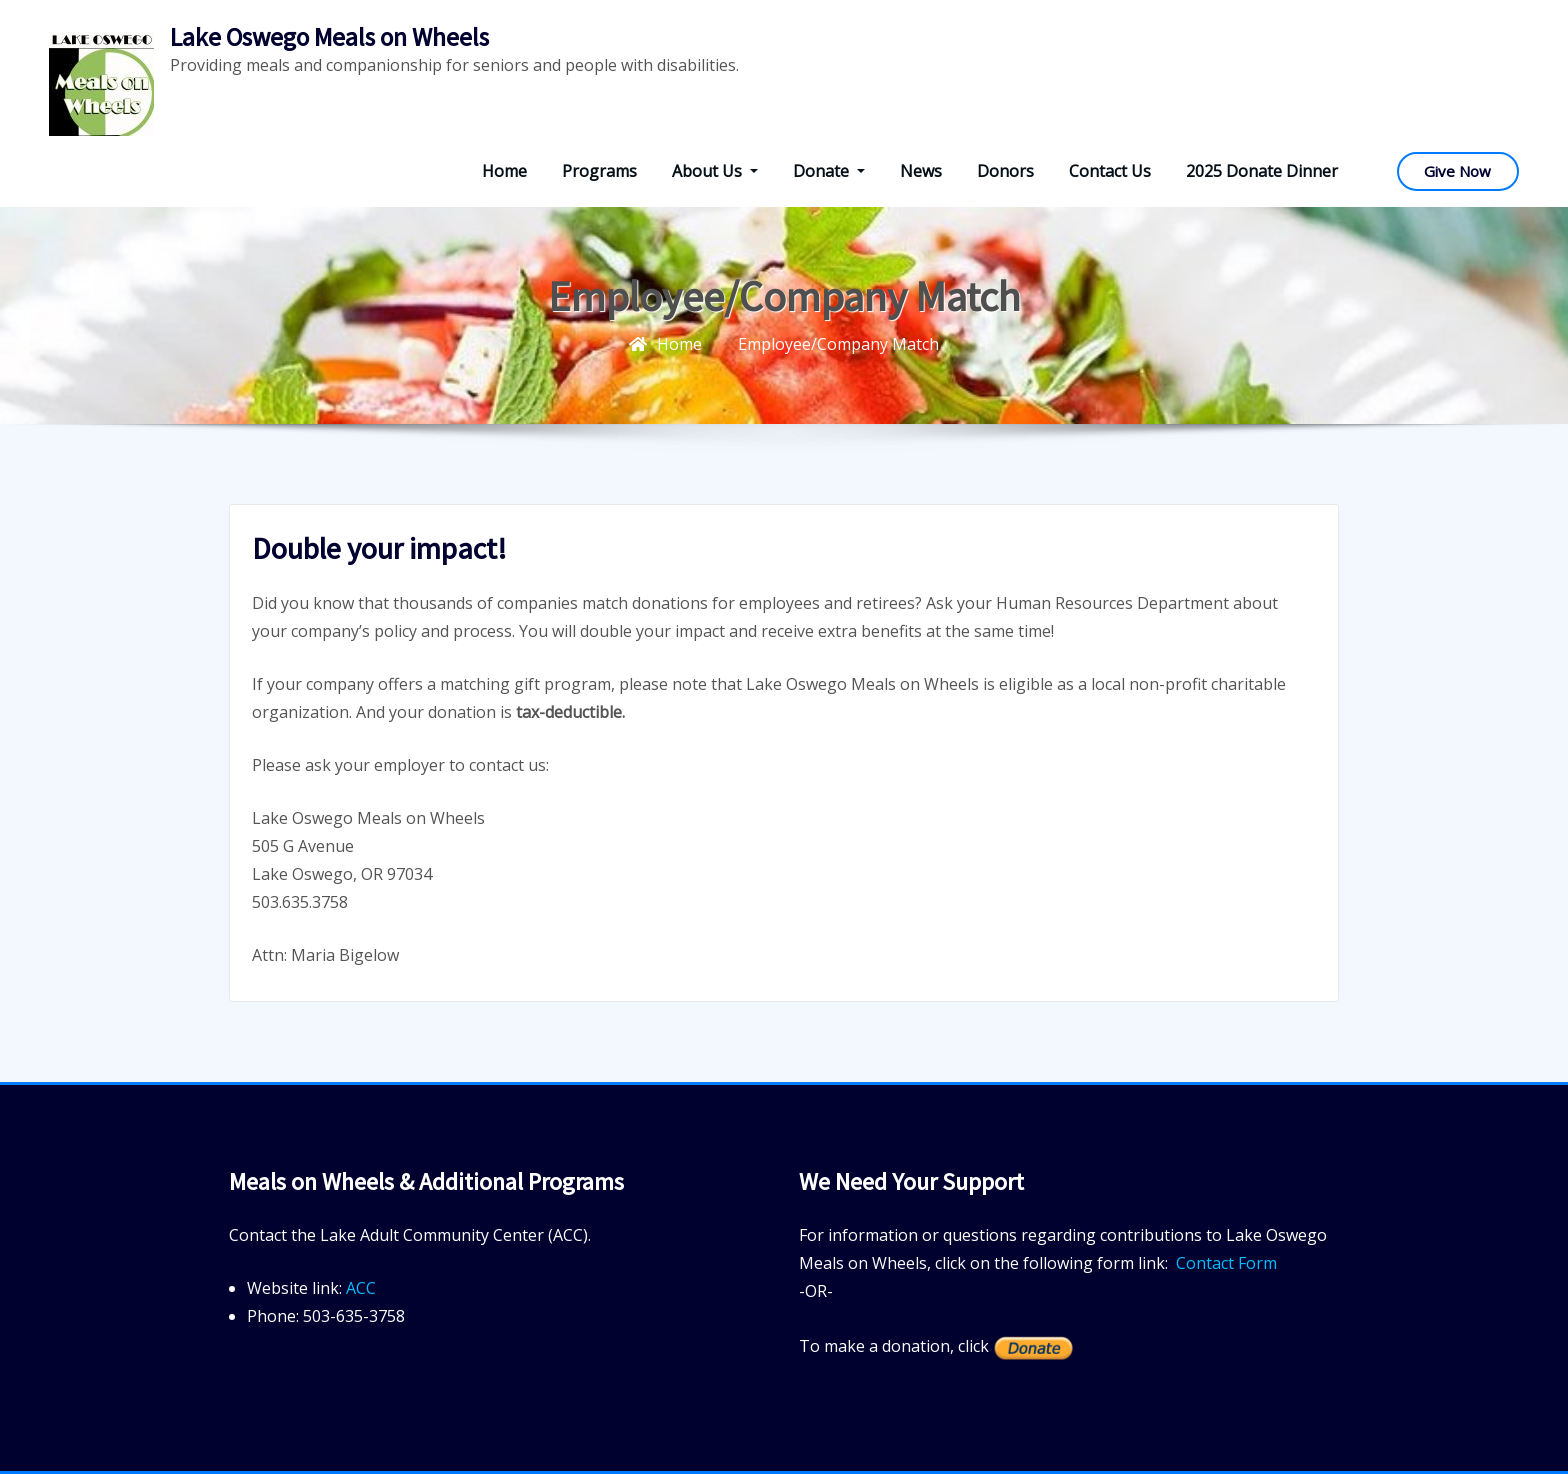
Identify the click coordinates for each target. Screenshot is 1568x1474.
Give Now (1457, 171)
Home (504, 171)
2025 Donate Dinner (1262, 171)
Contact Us (1110, 171)
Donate (829, 171)
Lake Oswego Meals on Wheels (329, 37)
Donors (1005, 171)
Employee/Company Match (838, 344)
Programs (599, 171)
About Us (715, 171)
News (921, 171)
